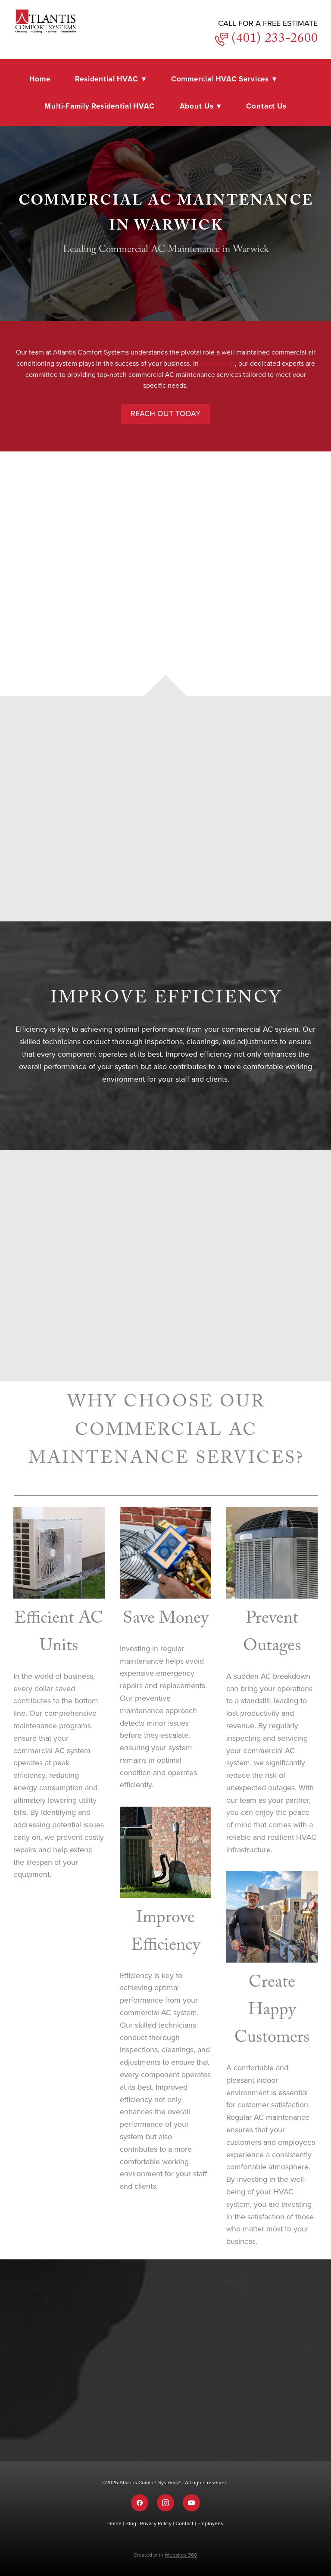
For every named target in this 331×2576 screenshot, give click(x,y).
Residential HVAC (110, 79)
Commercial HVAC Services (224, 79)
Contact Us (266, 106)
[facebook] (139, 2502)
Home (39, 79)
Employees (210, 2523)
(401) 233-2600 (273, 40)
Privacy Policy (156, 2523)
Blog (131, 2523)
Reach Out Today (165, 413)
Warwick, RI (217, 363)
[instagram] (165, 2502)
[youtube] (191, 2502)
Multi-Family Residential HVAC (99, 106)
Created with (165, 2554)
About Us (201, 106)
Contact (185, 2523)
